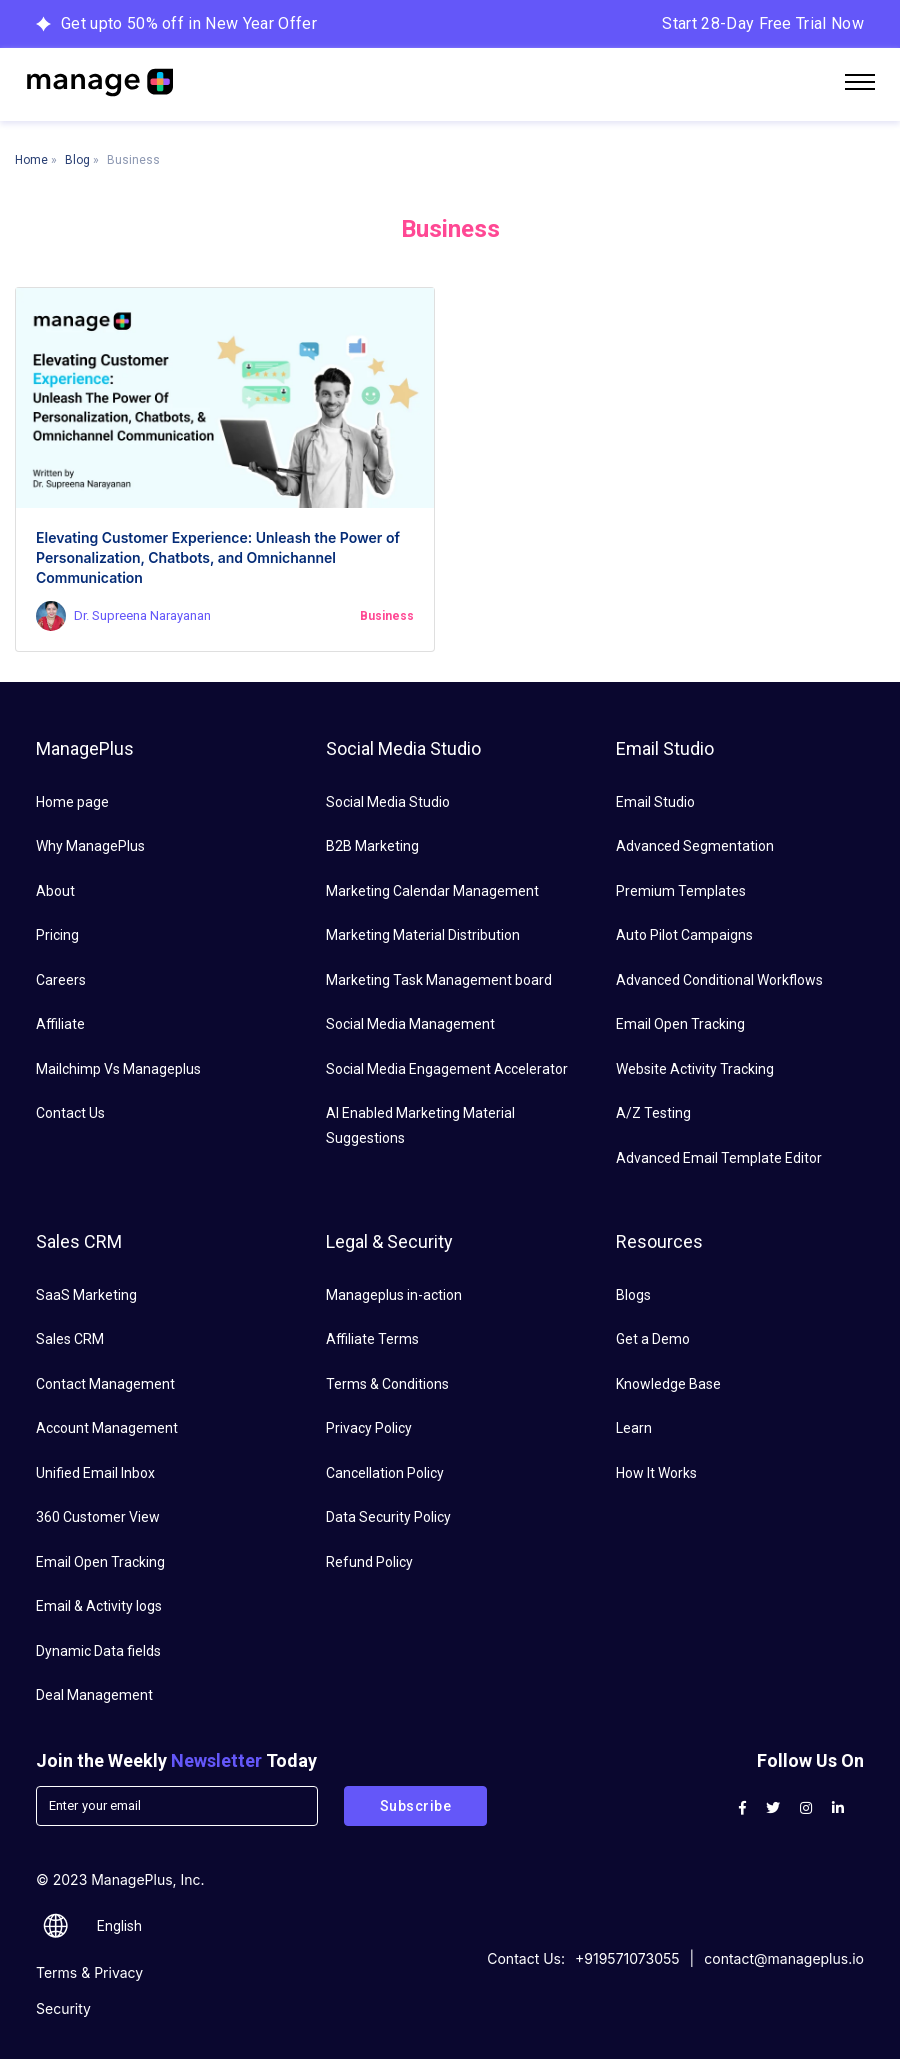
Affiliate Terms (372, 1339)
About (55, 891)
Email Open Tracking (680, 1024)
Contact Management (105, 1384)
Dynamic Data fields (98, 1651)
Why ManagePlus (90, 846)
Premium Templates (681, 891)
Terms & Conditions (387, 1384)
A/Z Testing (653, 1113)
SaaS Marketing (86, 1295)
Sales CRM (70, 1339)
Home (31, 160)
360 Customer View (98, 1517)
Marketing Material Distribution (423, 935)
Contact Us (70, 1113)
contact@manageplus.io (784, 1958)
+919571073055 (627, 1958)
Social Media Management (410, 1024)
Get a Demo (653, 1339)
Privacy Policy (369, 1428)
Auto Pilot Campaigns (684, 935)
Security (63, 2008)
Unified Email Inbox (95, 1473)
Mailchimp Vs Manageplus (118, 1069)
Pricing (57, 935)
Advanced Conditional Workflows (719, 980)
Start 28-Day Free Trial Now (763, 23)
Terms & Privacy (89, 1972)
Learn (634, 1428)
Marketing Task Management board (439, 980)
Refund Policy (369, 1562)
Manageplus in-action (394, 1295)
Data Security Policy (388, 1517)
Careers (61, 980)
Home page (72, 802)
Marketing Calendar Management (432, 891)
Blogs (633, 1295)
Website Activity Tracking (695, 1069)
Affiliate (60, 1024)
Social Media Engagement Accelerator (447, 1069)
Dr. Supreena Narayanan (142, 615)
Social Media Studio (388, 802)
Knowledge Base (668, 1384)
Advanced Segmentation (695, 846)
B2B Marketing (372, 846)
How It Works (656, 1473)
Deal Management (94, 1695)
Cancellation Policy (385, 1473)
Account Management (107, 1428)
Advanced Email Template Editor (719, 1158)
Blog (77, 160)
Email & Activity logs (99, 1606)
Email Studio (655, 802)
